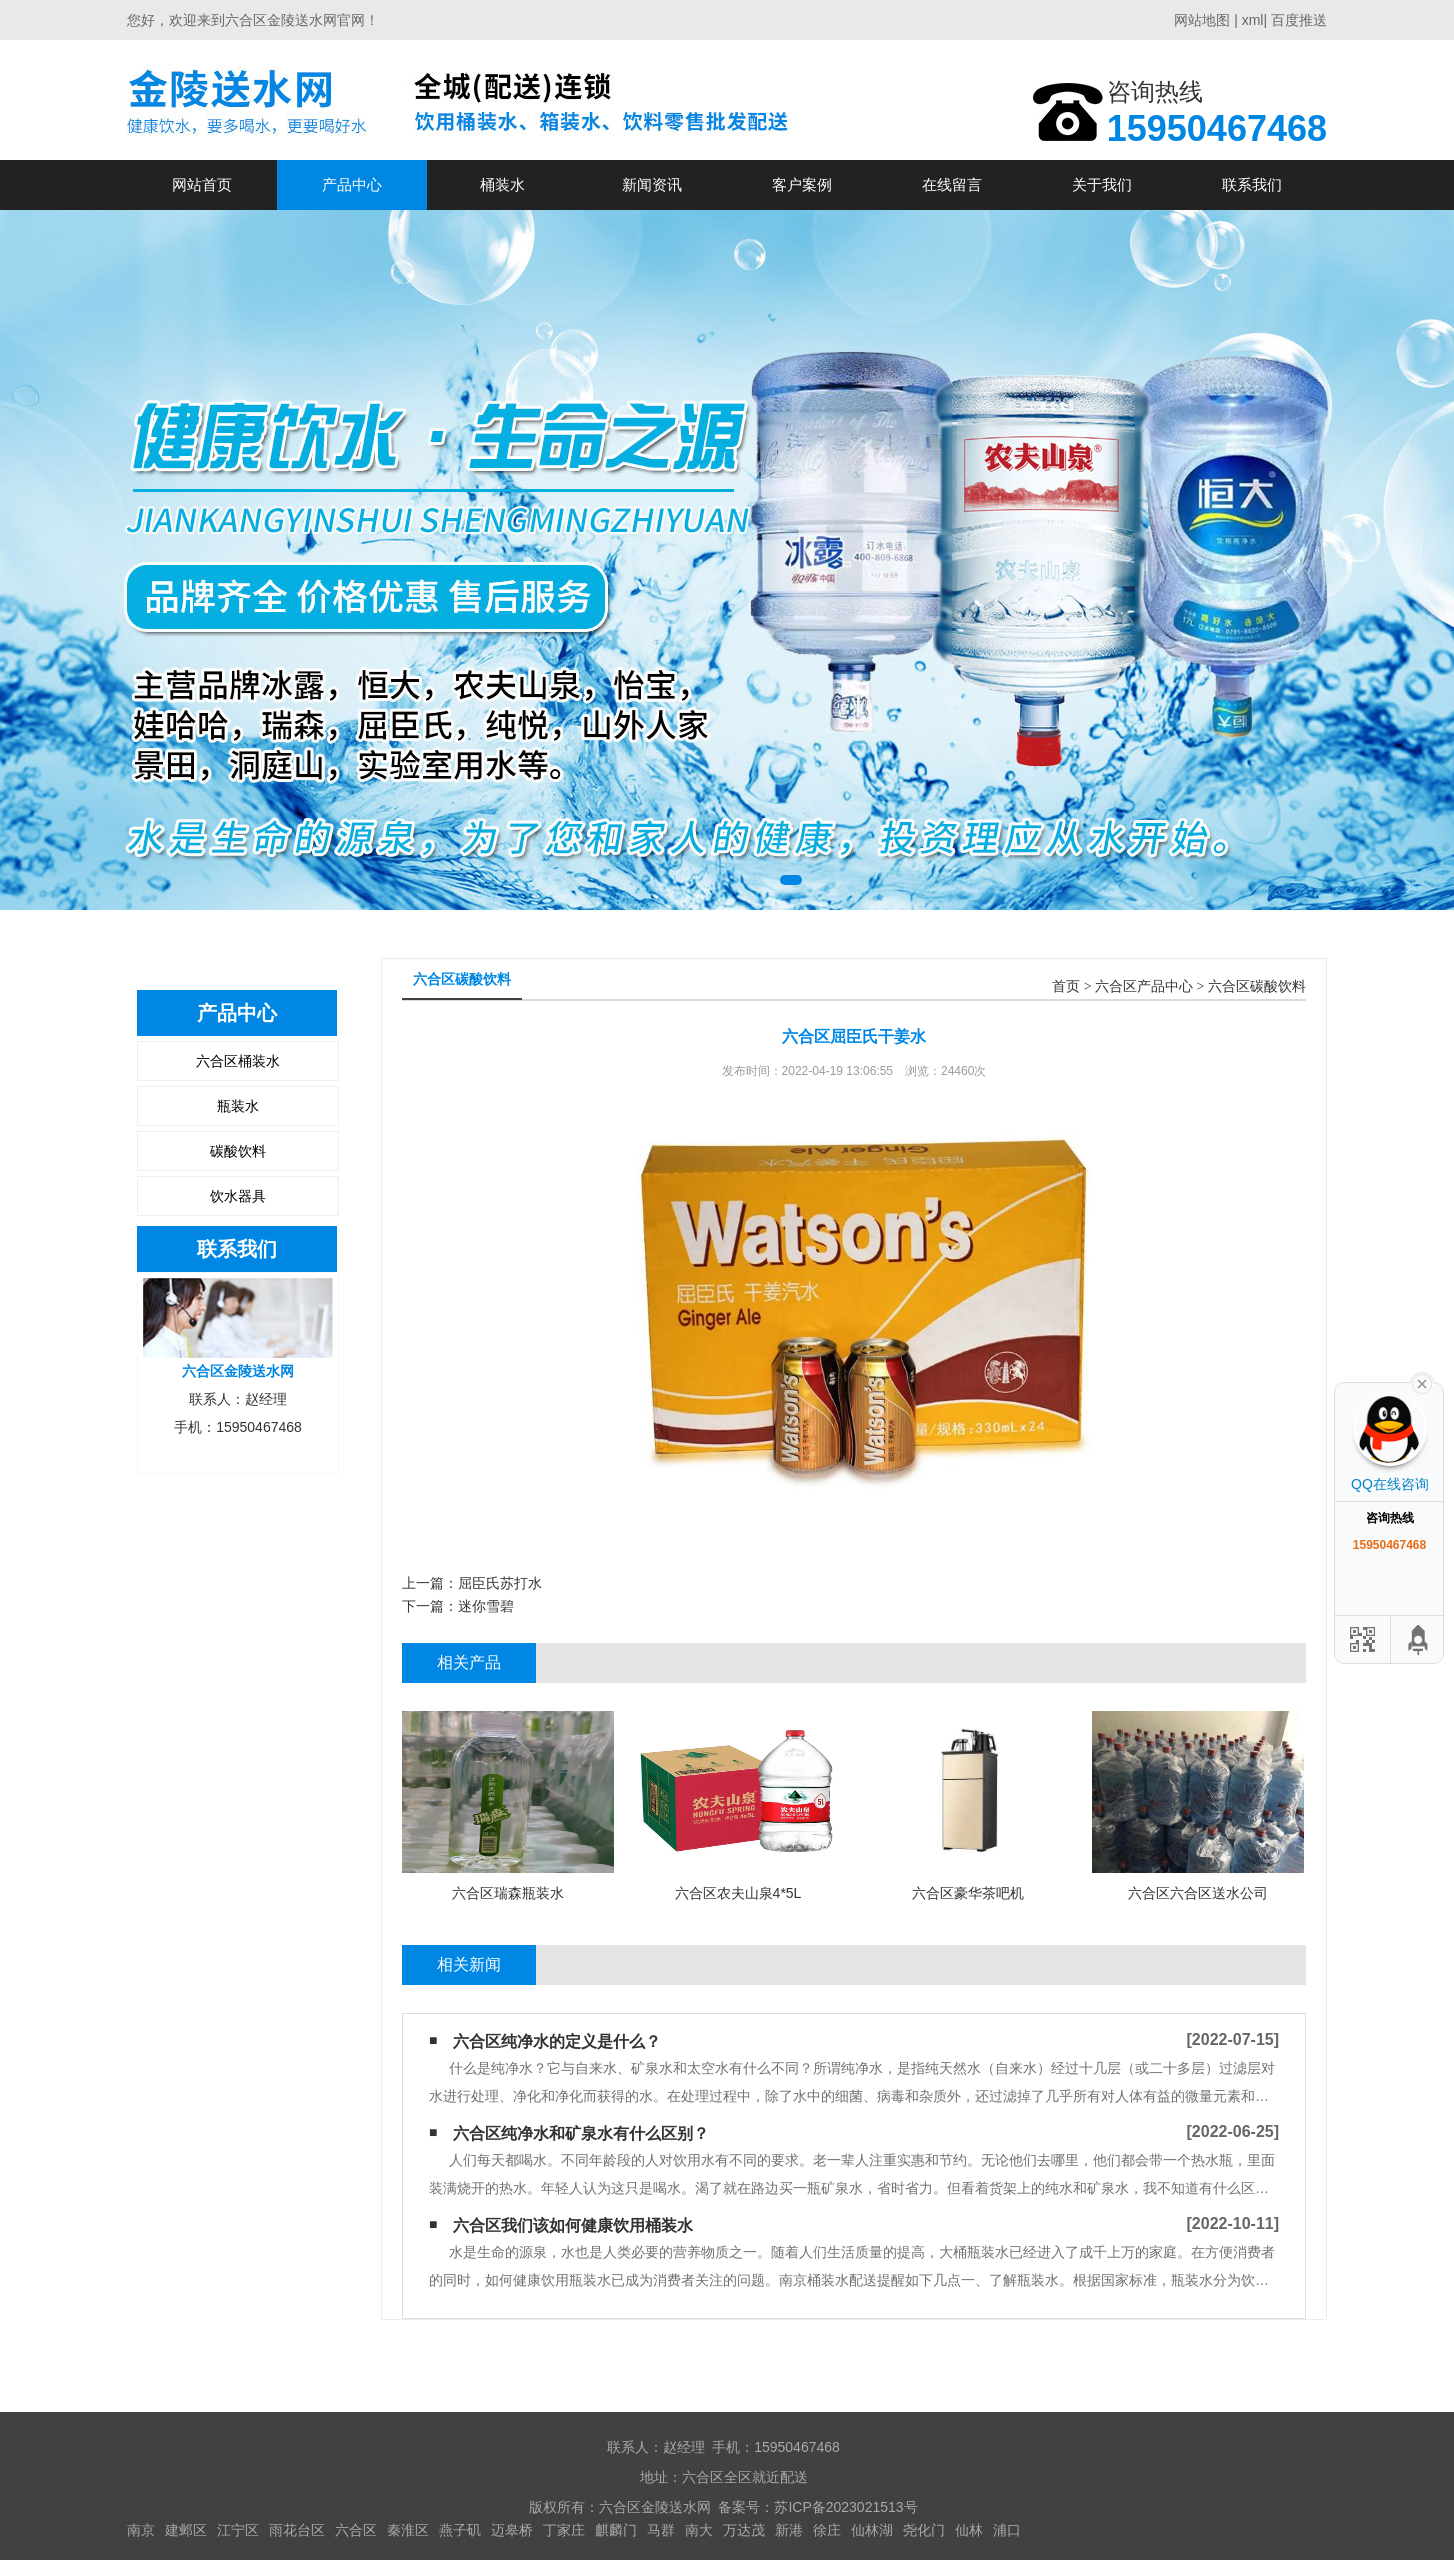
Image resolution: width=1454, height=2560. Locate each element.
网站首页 (202, 184)
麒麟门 (616, 2530)
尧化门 (924, 2530)
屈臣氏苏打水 (500, 1583)
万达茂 (744, 2530)
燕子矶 (460, 2530)
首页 (1066, 986)
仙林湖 (872, 2530)
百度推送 (1299, 20)
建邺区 (186, 2530)
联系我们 (1252, 184)
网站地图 (1202, 20)
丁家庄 (564, 2530)
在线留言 (952, 184)
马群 (661, 2530)
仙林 (969, 2530)
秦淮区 (408, 2530)
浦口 (1007, 2530)
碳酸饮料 (238, 1151)
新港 (789, 2530)
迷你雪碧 (486, 1606)
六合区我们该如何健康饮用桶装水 (573, 2225)
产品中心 (352, 184)
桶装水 (502, 184)
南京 (141, 2530)
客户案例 (802, 184)
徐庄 (827, 2530)
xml (1253, 20)
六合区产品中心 (1144, 986)
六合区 (356, 2530)
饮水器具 (238, 1196)
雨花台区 (297, 2530)
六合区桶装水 (238, 1061)
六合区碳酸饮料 (1257, 986)
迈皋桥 (512, 2530)
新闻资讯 (652, 184)
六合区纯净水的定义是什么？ (557, 2041)
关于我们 (1102, 184)
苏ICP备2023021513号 (845, 2507)
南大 (699, 2530)
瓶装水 (238, 1106)
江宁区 (238, 2530)
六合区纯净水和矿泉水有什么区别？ (581, 2133)
